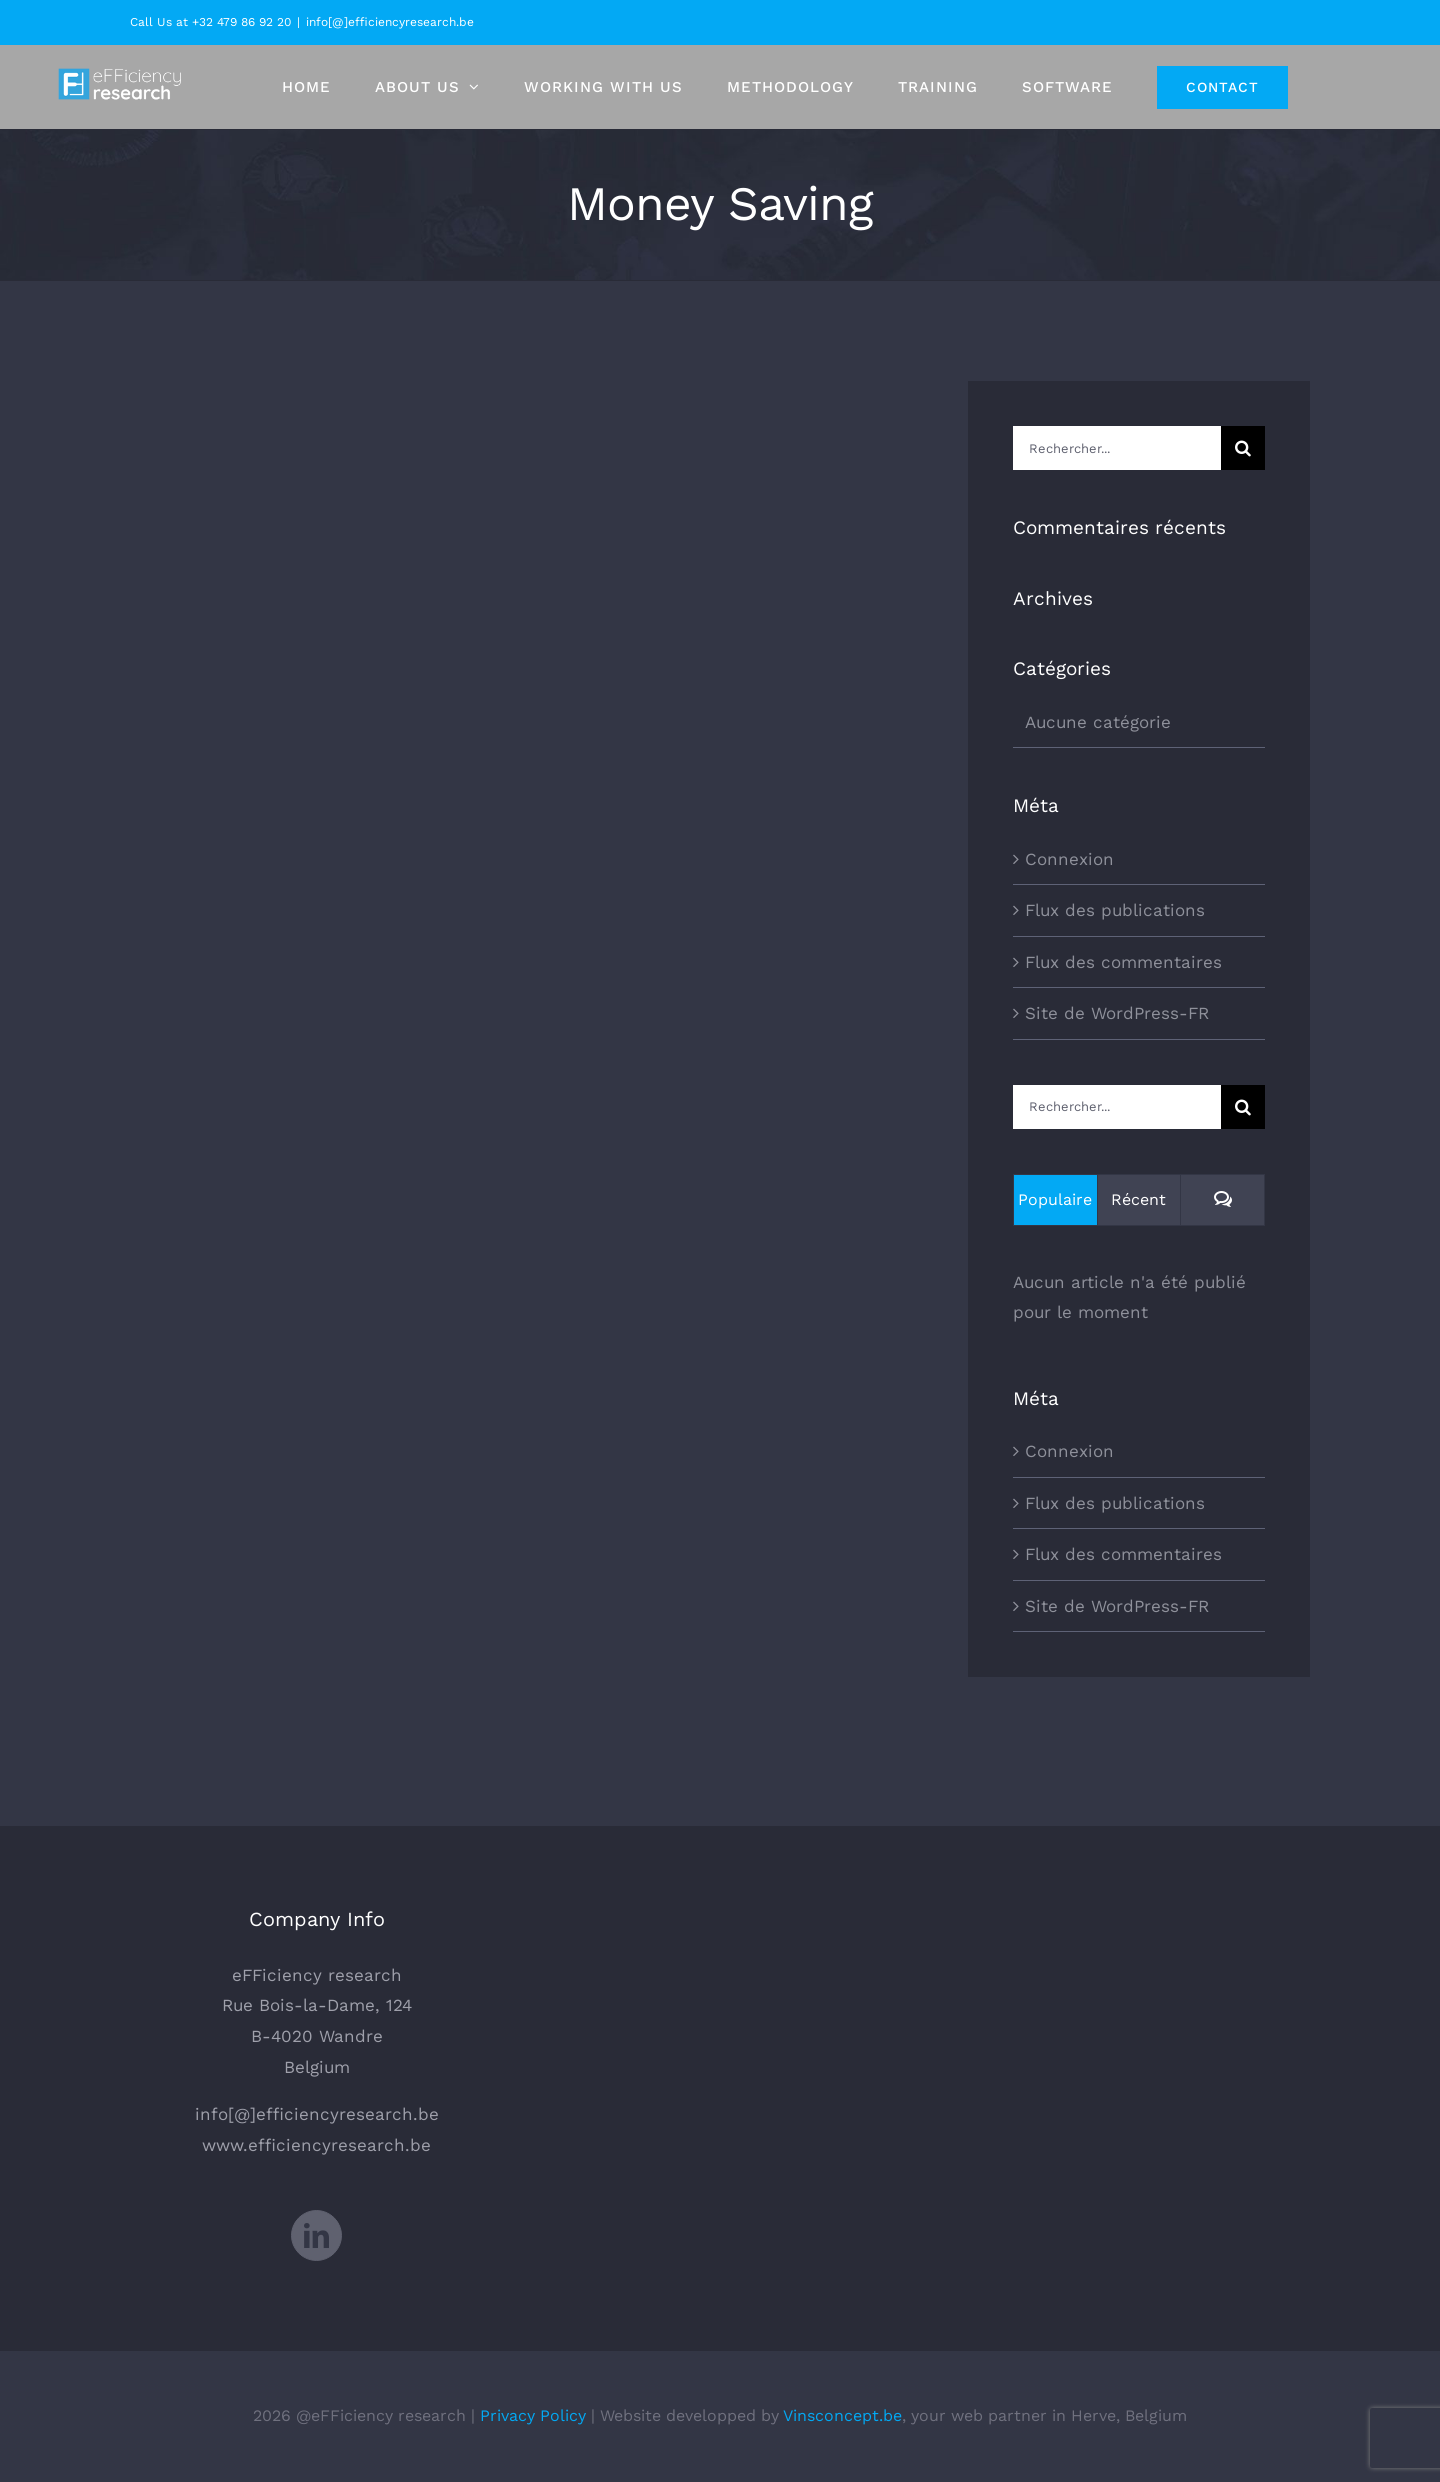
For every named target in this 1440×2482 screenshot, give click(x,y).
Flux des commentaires (1123, 962)
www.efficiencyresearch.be (316, 2145)
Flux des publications (1115, 910)
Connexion (1069, 859)
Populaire (1055, 1199)
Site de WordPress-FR (1117, 1013)
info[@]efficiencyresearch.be (390, 22)
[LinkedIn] (316, 2235)
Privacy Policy (533, 2415)
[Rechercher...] (1117, 448)
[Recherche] (1243, 448)
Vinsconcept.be (842, 2415)
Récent (1138, 1199)
